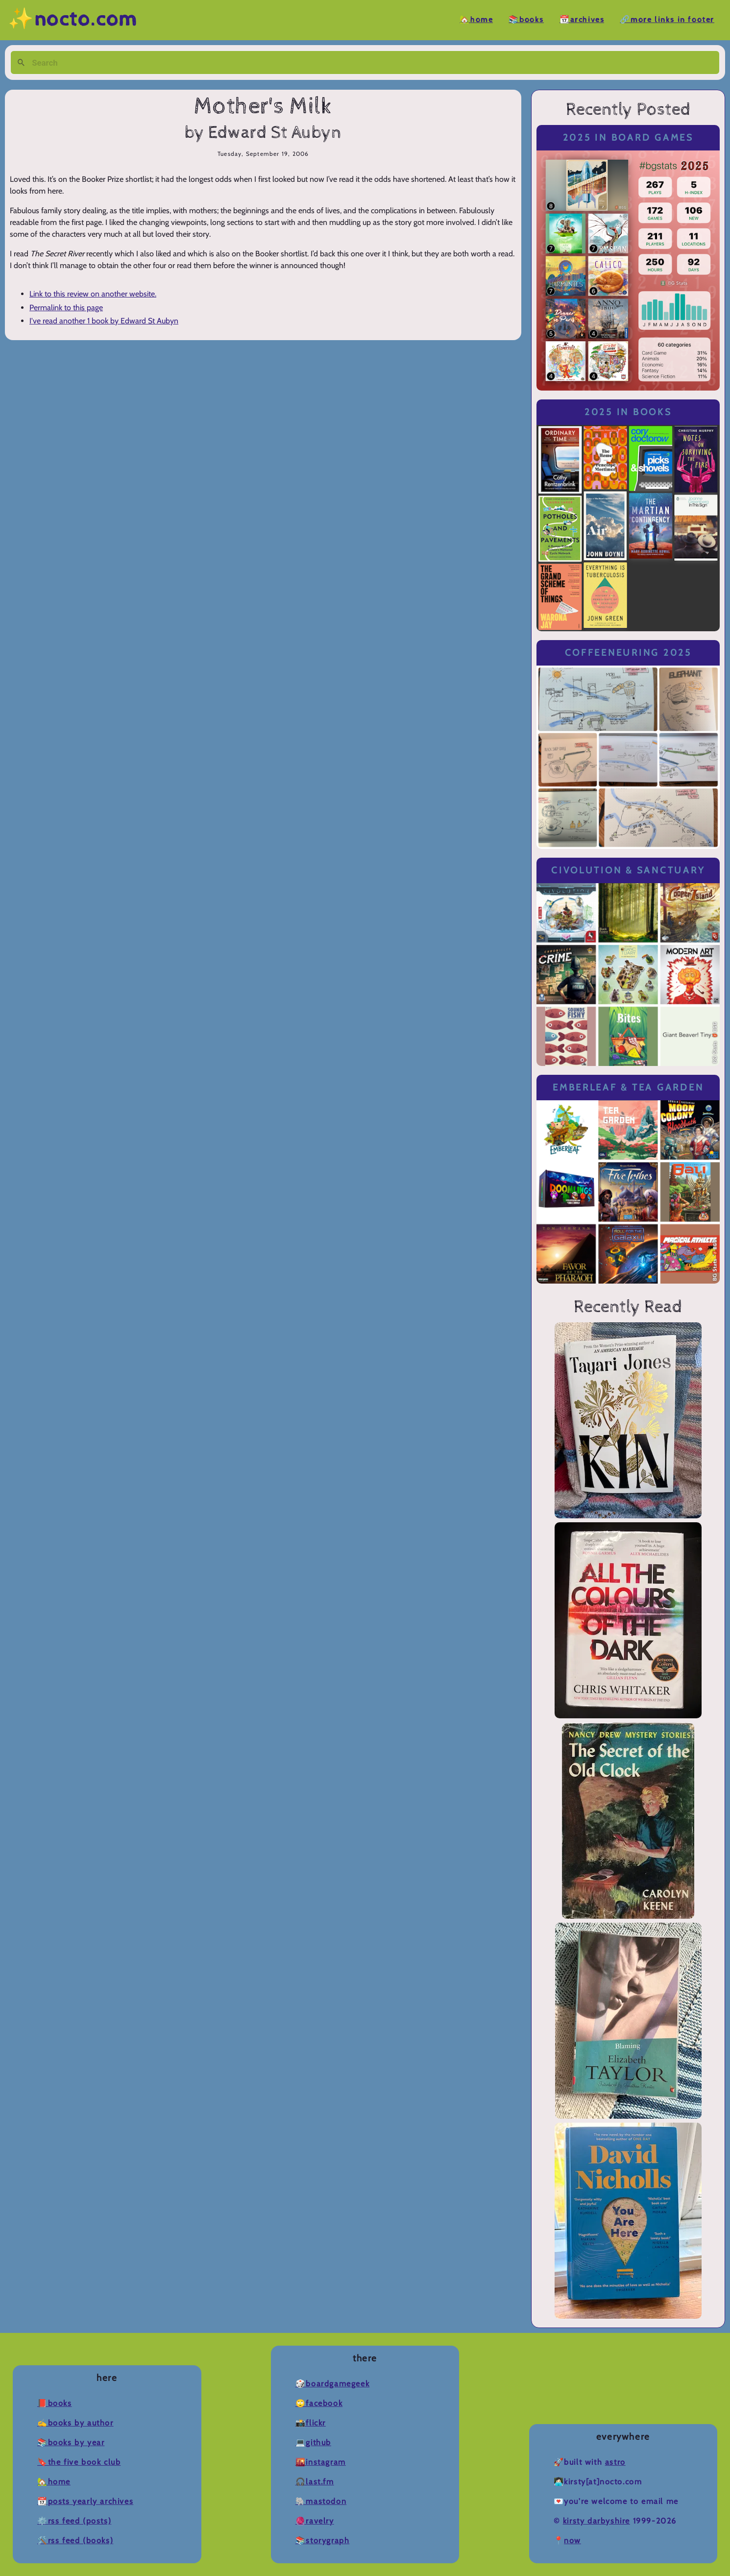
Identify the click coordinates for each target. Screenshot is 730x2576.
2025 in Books (628, 412)
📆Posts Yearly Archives (85, 2501)
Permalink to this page (66, 307)
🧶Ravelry (314, 2521)
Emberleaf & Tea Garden (628, 1087)
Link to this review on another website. (92, 293)
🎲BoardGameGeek (332, 2383)
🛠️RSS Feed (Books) (75, 2540)
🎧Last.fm (314, 2481)
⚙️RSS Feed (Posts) (74, 2521)
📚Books (526, 20)
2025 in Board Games (628, 137)
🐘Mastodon (320, 2501)
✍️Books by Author (75, 2422)
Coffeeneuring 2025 (628, 652)
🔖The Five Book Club (79, 2462)
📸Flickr (310, 2422)
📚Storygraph (322, 2540)
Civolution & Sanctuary (628, 870)
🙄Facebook (318, 2403)
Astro (615, 2462)
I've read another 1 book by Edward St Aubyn (103, 320)
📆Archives (582, 20)
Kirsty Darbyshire (596, 2521)
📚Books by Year (70, 2442)
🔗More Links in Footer (667, 20)
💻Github (313, 2442)
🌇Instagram (320, 2462)
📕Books (54, 2403)
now (572, 2540)
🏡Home (476, 20)
